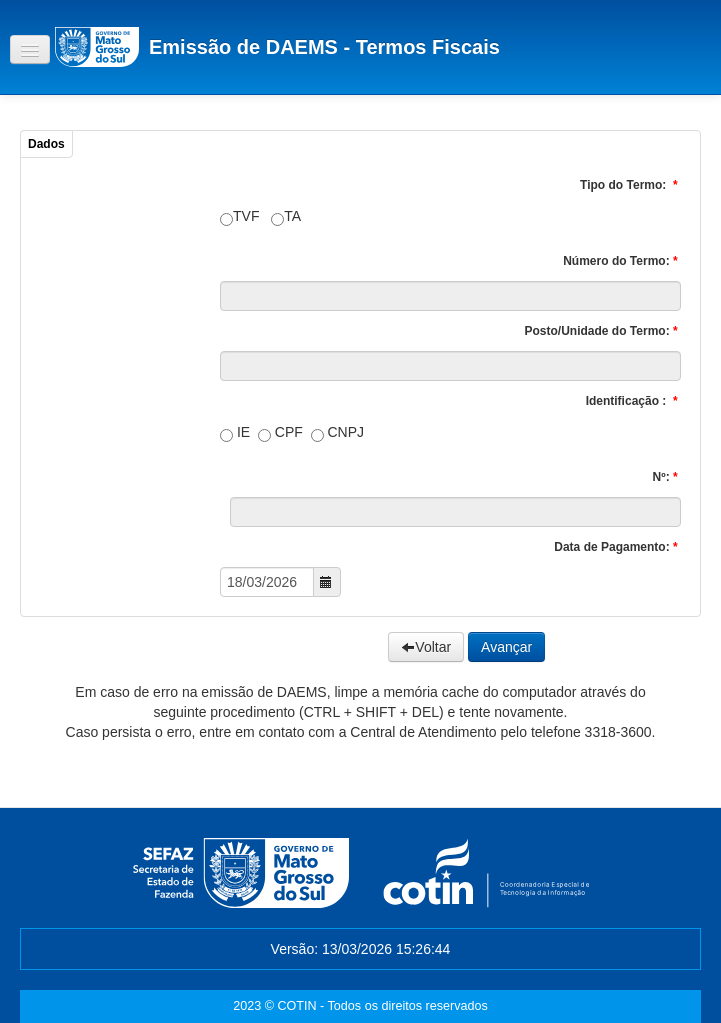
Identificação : (633, 401)
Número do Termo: (622, 261)
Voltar (426, 647)
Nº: (667, 477)
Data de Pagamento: (617, 547)
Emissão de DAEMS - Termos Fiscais (324, 47)
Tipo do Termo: (630, 185)
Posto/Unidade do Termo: (603, 331)
